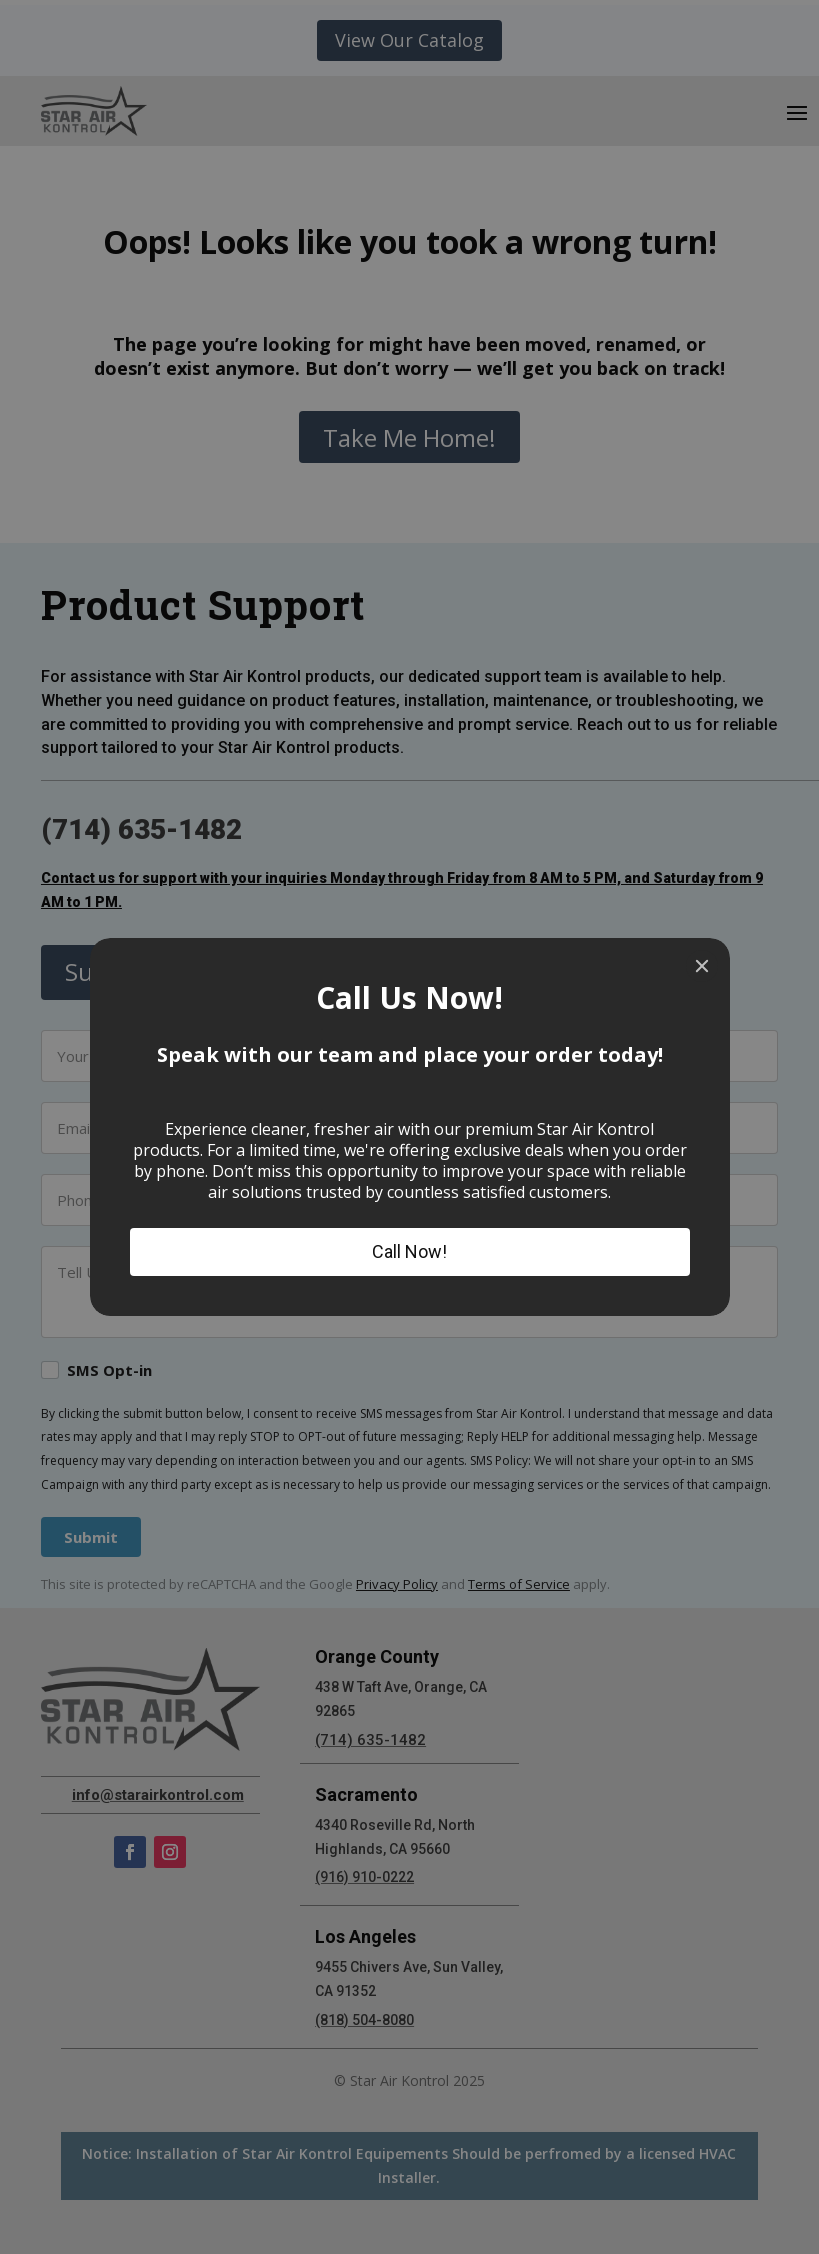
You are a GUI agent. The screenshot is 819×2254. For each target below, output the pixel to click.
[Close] (702, 966)
